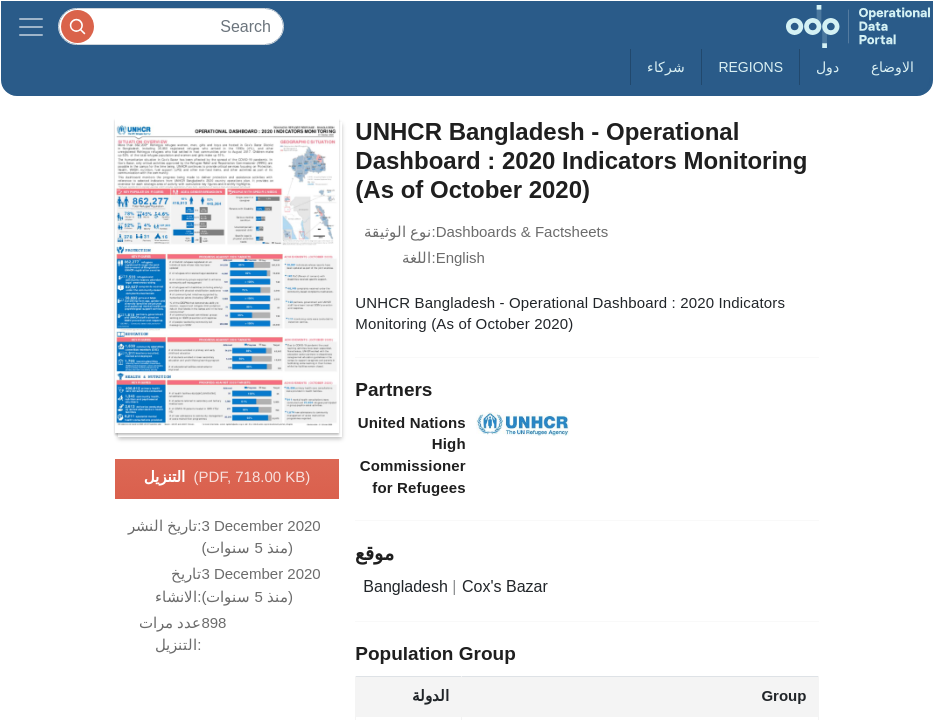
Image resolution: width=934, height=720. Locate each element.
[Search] (171, 26)
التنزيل (227, 478)
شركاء (666, 67)
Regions (750, 67)
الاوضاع (892, 67)
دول (827, 67)
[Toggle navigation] (31, 26)
